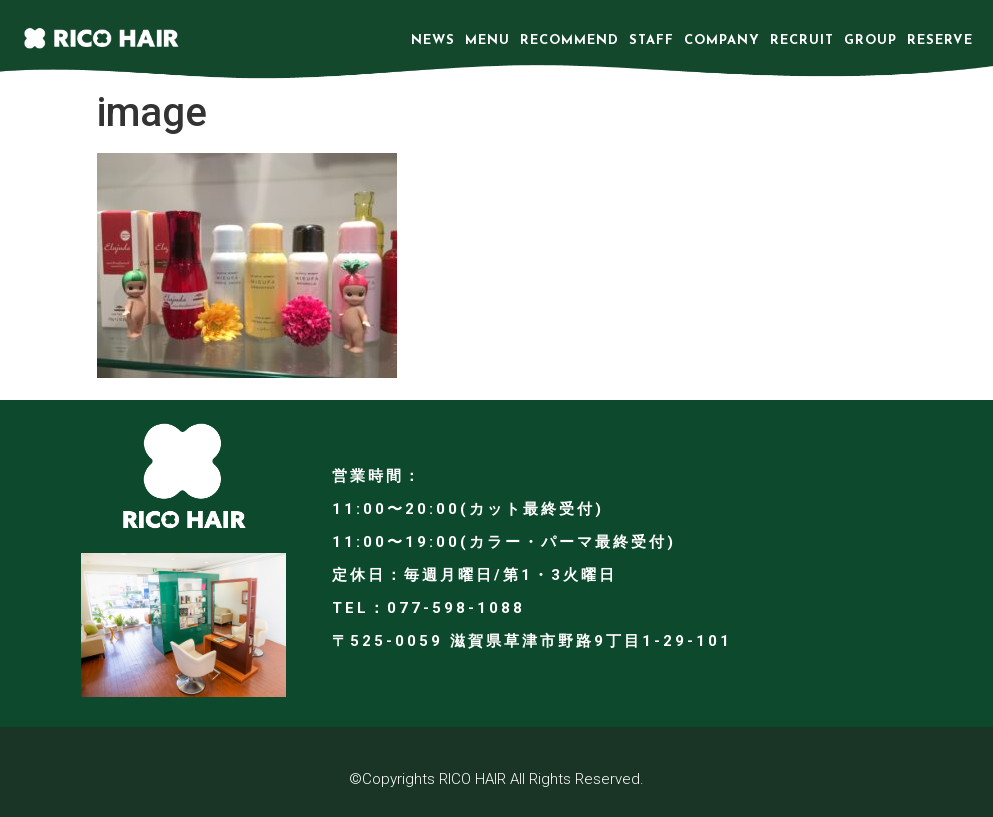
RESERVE (940, 40)
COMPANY (722, 40)
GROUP (870, 40)
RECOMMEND (569, 40)
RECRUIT (802, 40)
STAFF (651, 40)
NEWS (433, 40)
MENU (487, 40)
